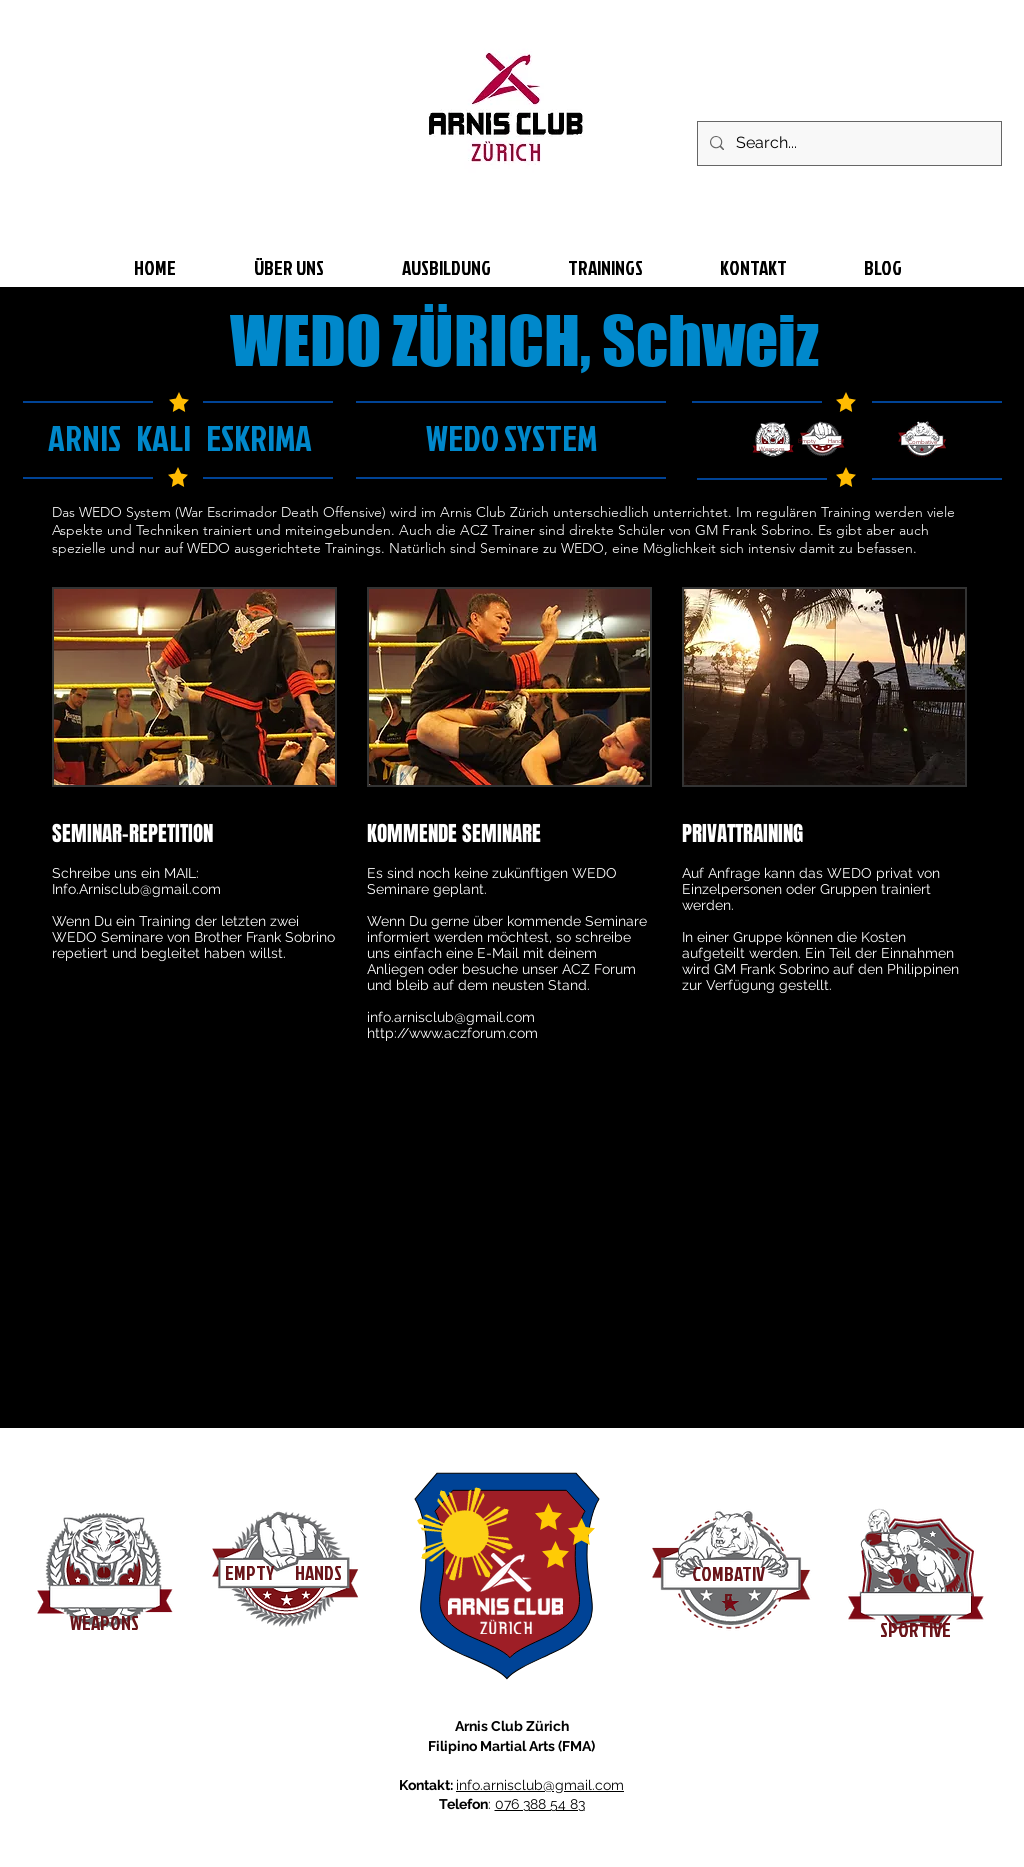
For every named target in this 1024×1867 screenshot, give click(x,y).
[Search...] (847, 143)
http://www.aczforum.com (452, 1033)
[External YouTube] (292, 1248)
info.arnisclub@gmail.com (451, 1017)
